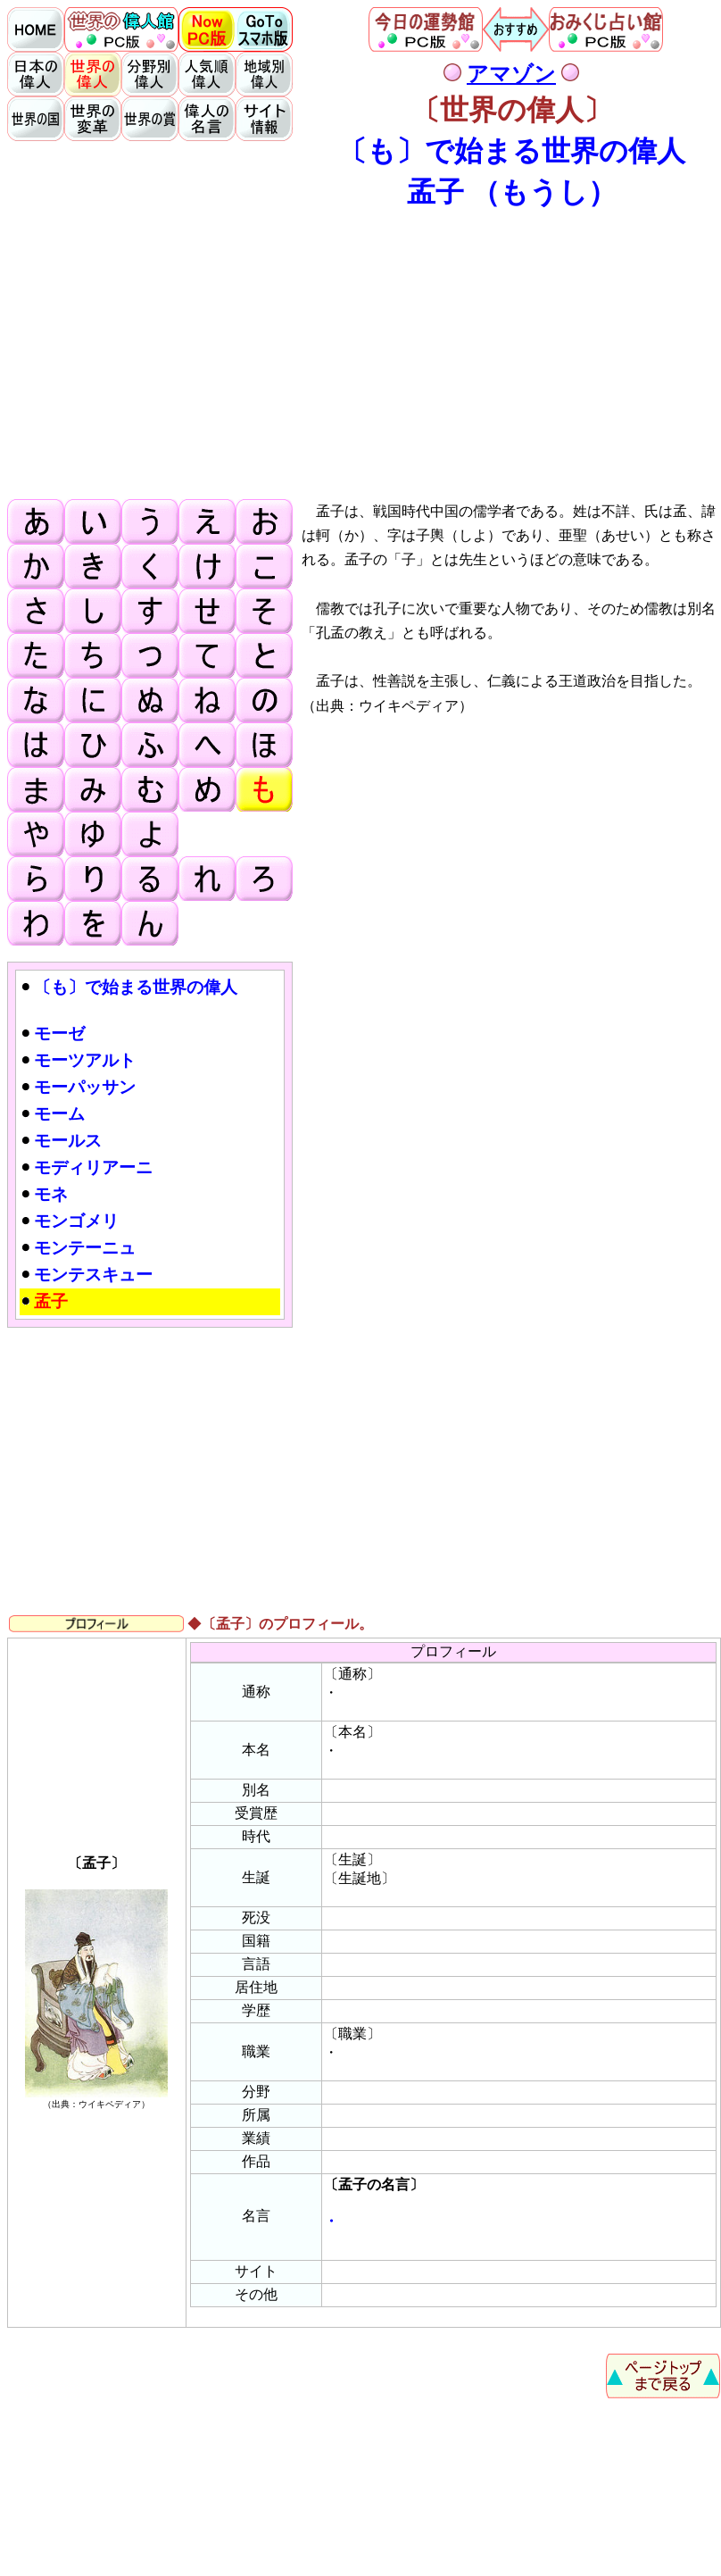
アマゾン (511, 74)
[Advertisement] (364, 354)
